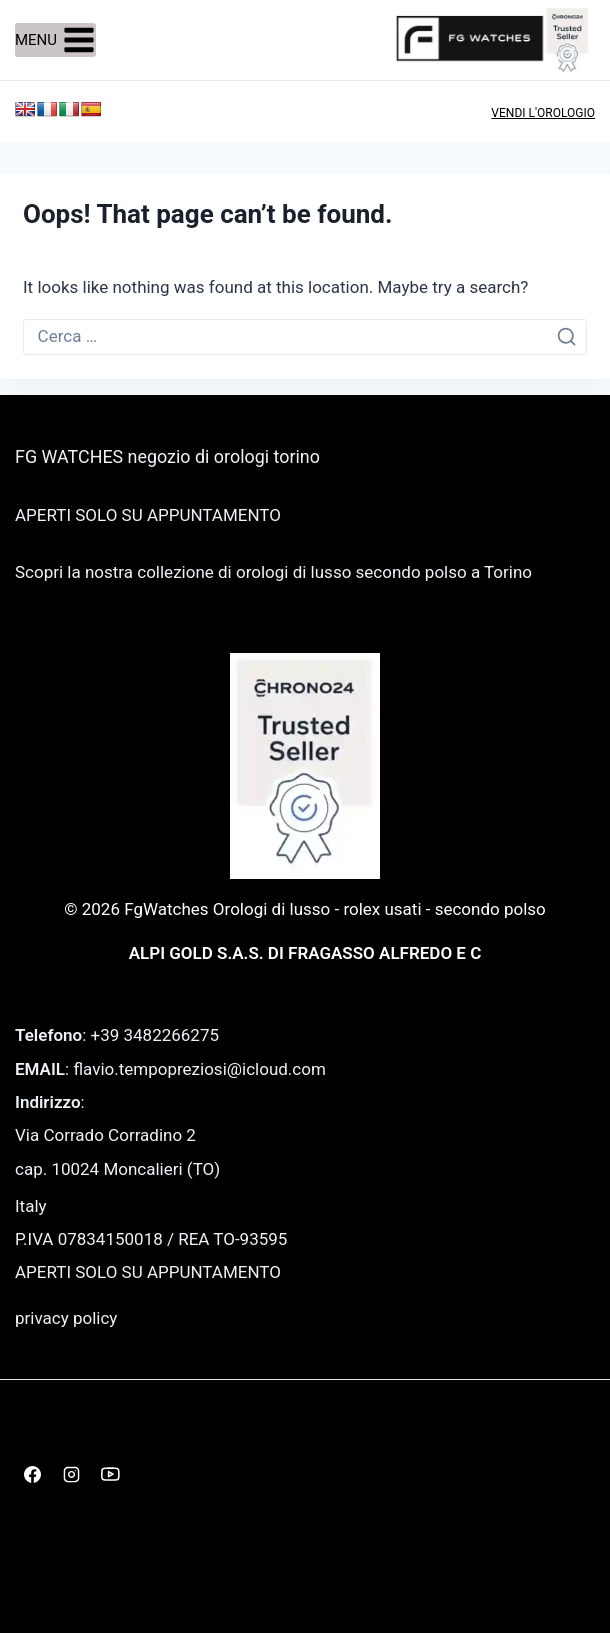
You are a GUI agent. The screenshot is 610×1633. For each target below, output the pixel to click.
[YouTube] (110, 1474)
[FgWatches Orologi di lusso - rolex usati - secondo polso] (495, 39)
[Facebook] (32, 1474)
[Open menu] (55, 40)
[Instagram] (71, 1474)
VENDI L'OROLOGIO (543, 113)
